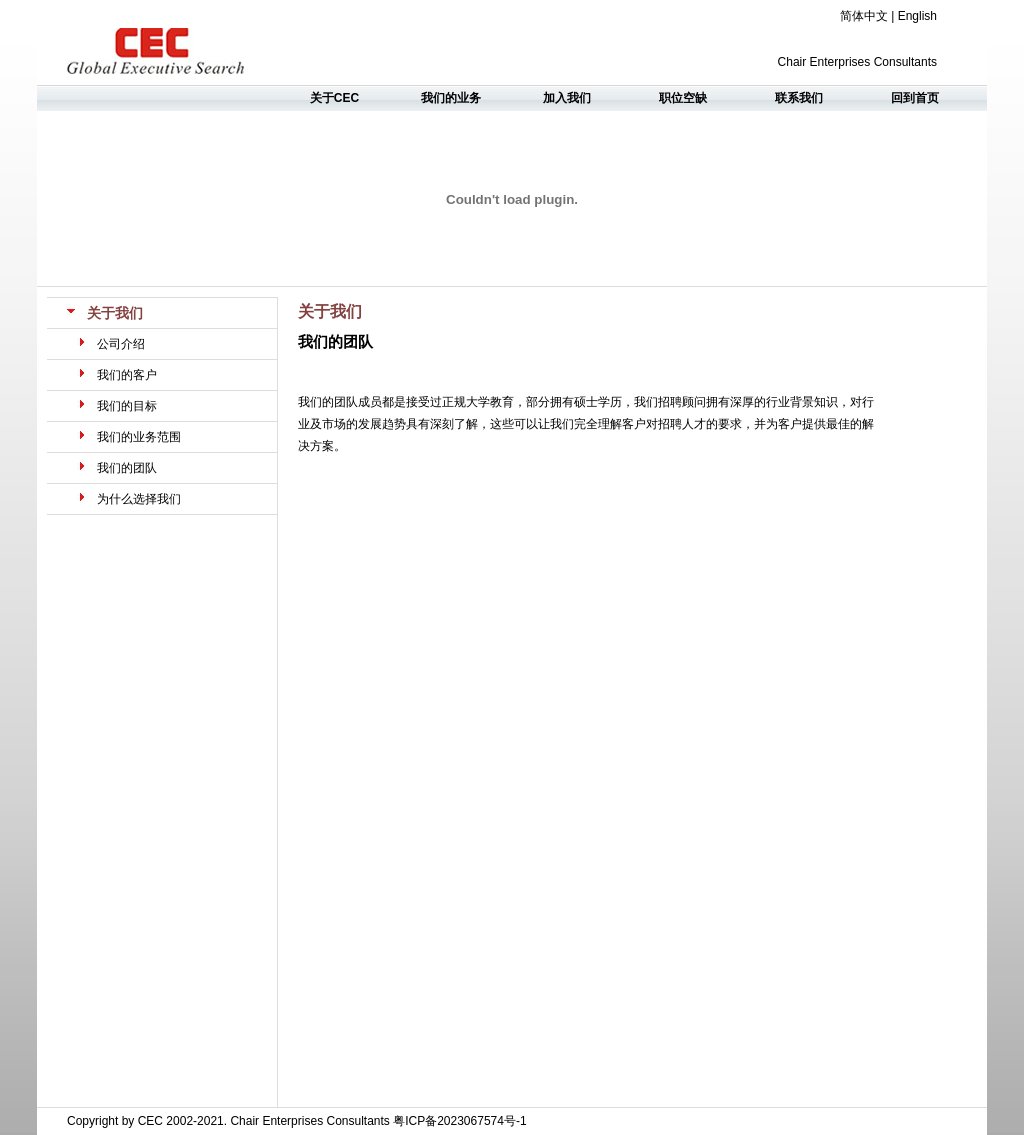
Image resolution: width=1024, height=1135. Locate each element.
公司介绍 (121, 344)
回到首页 (915, 98)
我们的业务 (451, 98)
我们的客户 (127, 375)
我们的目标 (127, 406)
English (917, 16)
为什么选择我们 (139, 499)
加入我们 (567, 98)
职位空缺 (683, 98)
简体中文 (864, 16)
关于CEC (334, 98)
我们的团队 (127, 468)
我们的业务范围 (139, 437)
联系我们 (799, 98)
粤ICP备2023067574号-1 (459, 1121)
